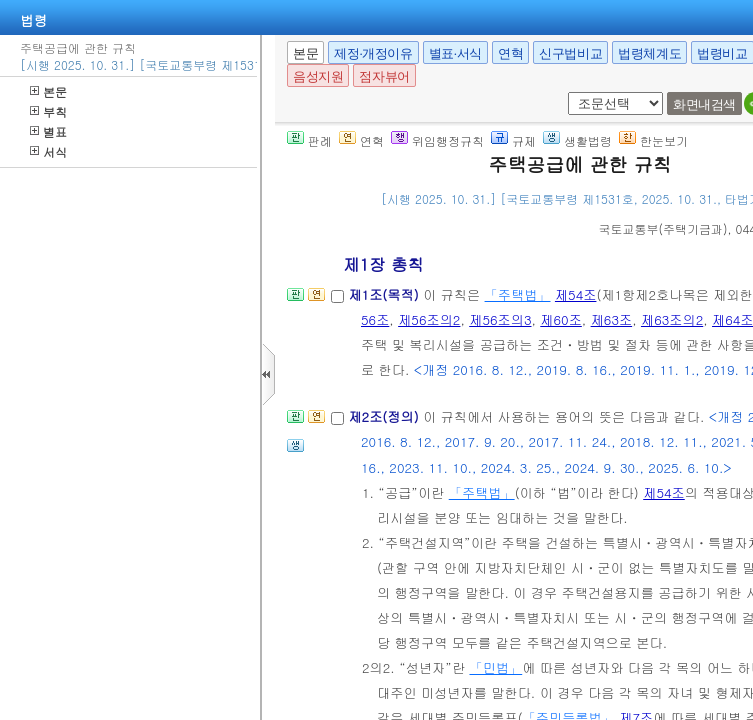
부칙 (48, 111)
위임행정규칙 (437, 140)
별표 (48, 131)
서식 (48, 151)
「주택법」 (518, 294)
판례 (309, 140)
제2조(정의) (385, 416)
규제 (513, 140)
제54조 (576, 294)
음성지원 (318, 76)
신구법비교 (570, 53)
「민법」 (495, 667)
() (663, 228)
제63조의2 (672, 319)
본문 (48, 91)
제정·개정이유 (373, 53)
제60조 (561, 319)
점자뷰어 (384, 76)
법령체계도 (649, 53)
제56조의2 (429, 319)
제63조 (612, 319)
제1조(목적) (385, 294)
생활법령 (577, 140)
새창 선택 (564, 92)
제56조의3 (500, 319)
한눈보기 (653, 140)
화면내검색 (704, 104)
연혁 (510, 53)
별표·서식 (455, 53)
